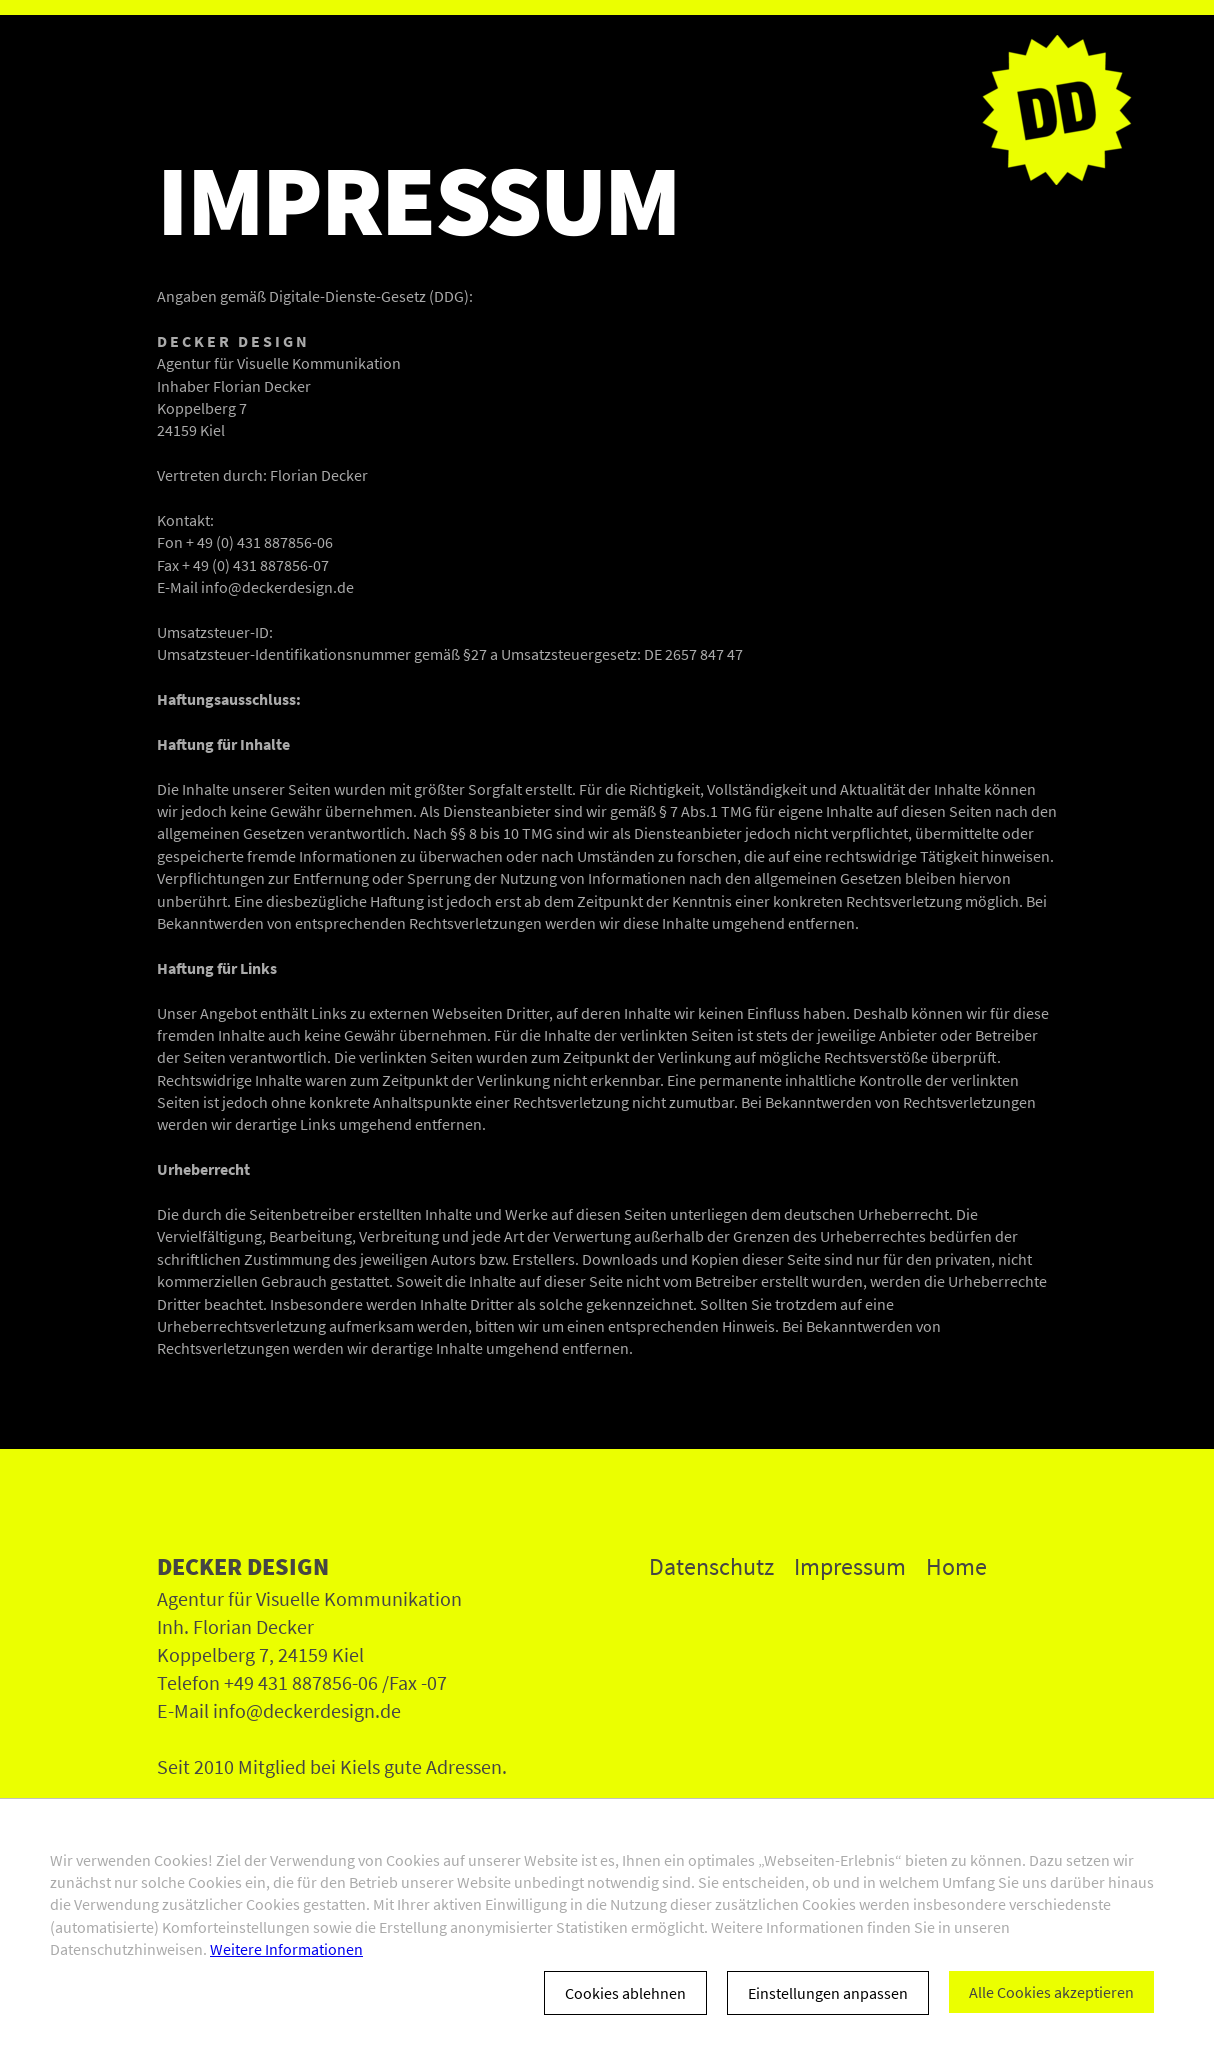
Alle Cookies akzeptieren (1051, 1992)
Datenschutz (711, 1566)
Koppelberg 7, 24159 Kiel (260, 1654)
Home (956, 1566)
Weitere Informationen (286, 1949)
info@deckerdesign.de (277, 587)
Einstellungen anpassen (828, 1993)
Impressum (850, 1566)
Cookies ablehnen (625, 1993)
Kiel (212, 430)
